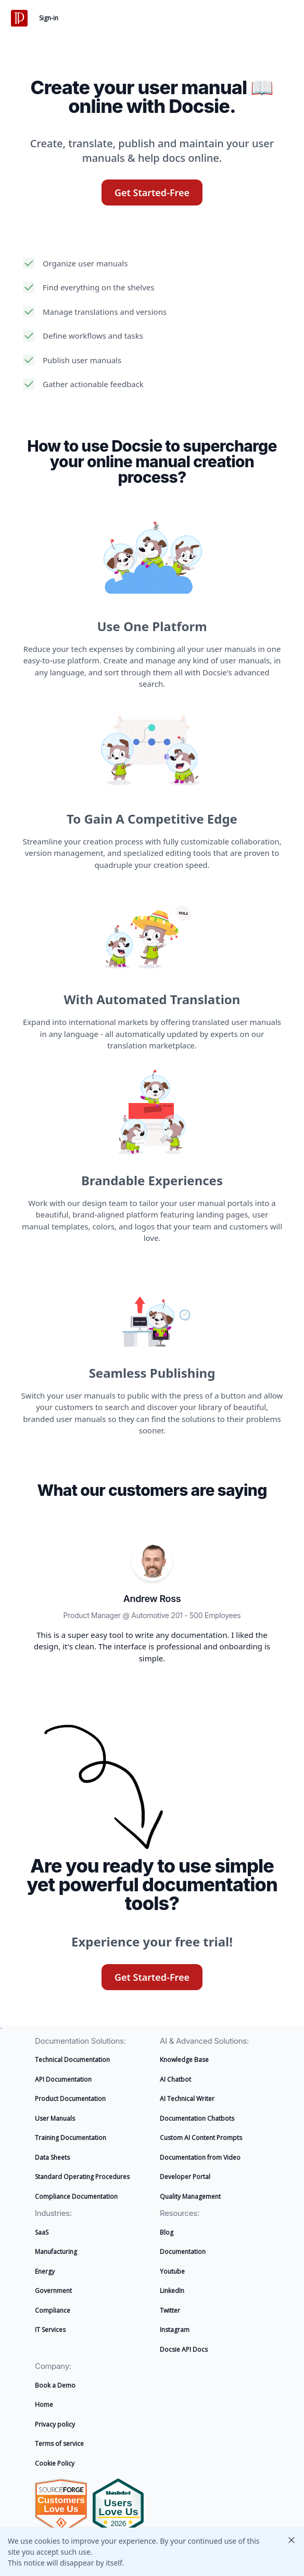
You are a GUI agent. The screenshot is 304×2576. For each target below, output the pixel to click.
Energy (45, 2271)
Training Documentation (70, 2137)
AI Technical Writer (187, 2098)
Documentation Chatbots (197, 2118)
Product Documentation (70, 2098)
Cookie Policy (54, 2463)
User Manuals (55, 2118)
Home (44, 2404)
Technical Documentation (72, 2059)
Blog (166, 2232)
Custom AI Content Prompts (201, 2137)
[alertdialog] (152, 2552)
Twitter (170, 2310)
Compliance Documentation (76, 2196)
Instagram (174, 2329)
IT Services (50, 2329)
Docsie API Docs (184, 2349)
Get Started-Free (152, 192)
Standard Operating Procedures (82, 2176)
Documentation (183, 2251)
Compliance (52, 2310)
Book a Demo (55, 2385)
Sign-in (48, 18)
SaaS (41, 2232)
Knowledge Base (184, 2059)
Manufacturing (56, 2251)
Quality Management (190, 2196)
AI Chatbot (175, 2079)
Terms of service (59, 2443)
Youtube (172, 2271)
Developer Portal (185, 2176)
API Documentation (63, 2079)
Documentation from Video (200, 2157)
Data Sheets (52, 2157)
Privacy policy (55, 2424)
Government (53, 2290)
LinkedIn (172, 2290)
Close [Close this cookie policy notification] (291, 2540)
